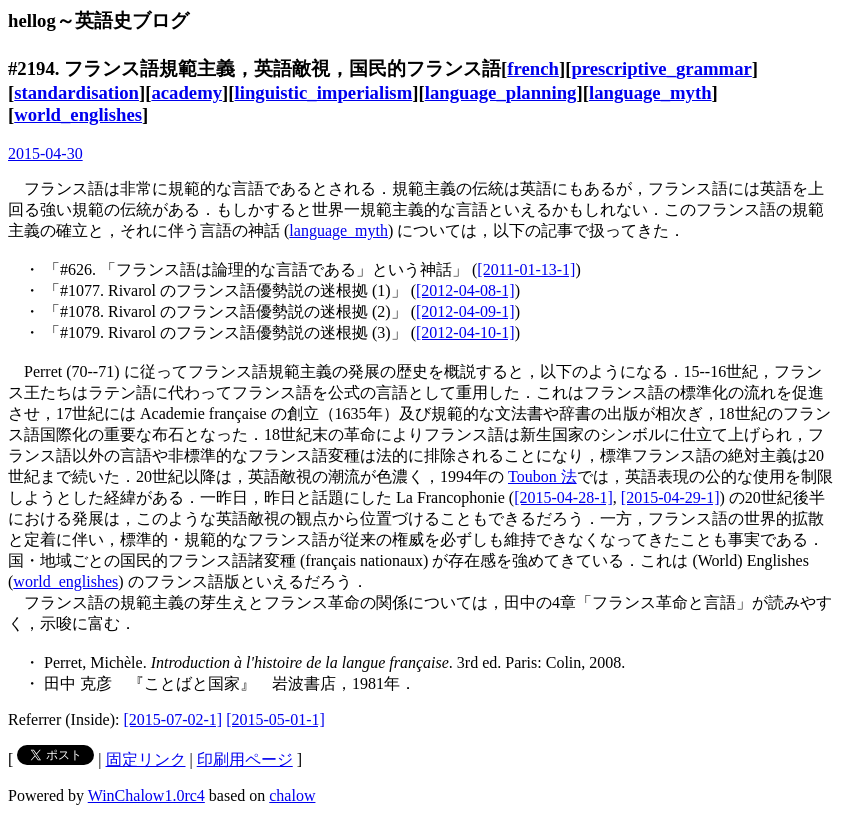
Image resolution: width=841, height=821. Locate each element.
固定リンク (146, 759)
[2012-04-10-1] (465, 332)
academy (186, 92)
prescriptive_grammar (661, 68)
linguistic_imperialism (324, 92)
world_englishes (78, 114)
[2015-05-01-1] (275, 719)
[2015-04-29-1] (670, 497)
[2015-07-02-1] (173, 719)
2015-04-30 (45, 153)
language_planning (501, 92)
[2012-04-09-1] (465, 311)
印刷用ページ (245, 759)
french (533, 68)
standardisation (76, 92)
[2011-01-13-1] (526, 269)
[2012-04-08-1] (465, 290)
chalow (292, 795)
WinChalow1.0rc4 (146, 795)
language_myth (650, 92)
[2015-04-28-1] (563, 497)
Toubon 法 (542, 476)
